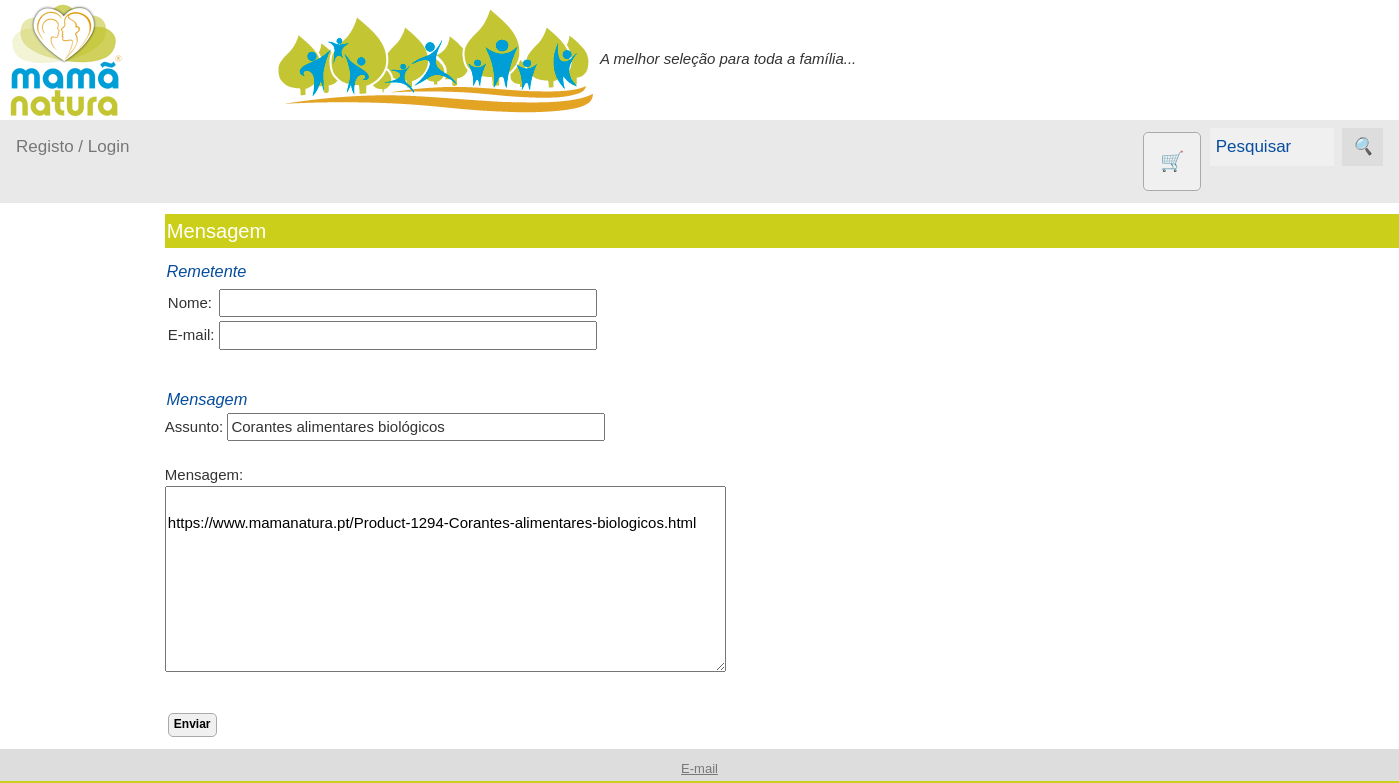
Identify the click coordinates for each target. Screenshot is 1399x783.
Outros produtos (70, 652)
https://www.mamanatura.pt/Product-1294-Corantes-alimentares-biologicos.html (480, 579)
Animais (90, 742)
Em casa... (75, 448)
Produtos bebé (65, 359)
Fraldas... (71, 486)
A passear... (79, 409)
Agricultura (100, 710)
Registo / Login (72, 146)
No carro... (75, 525)
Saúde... (68, 602)
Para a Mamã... (91, 563)
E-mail (699, 768)
